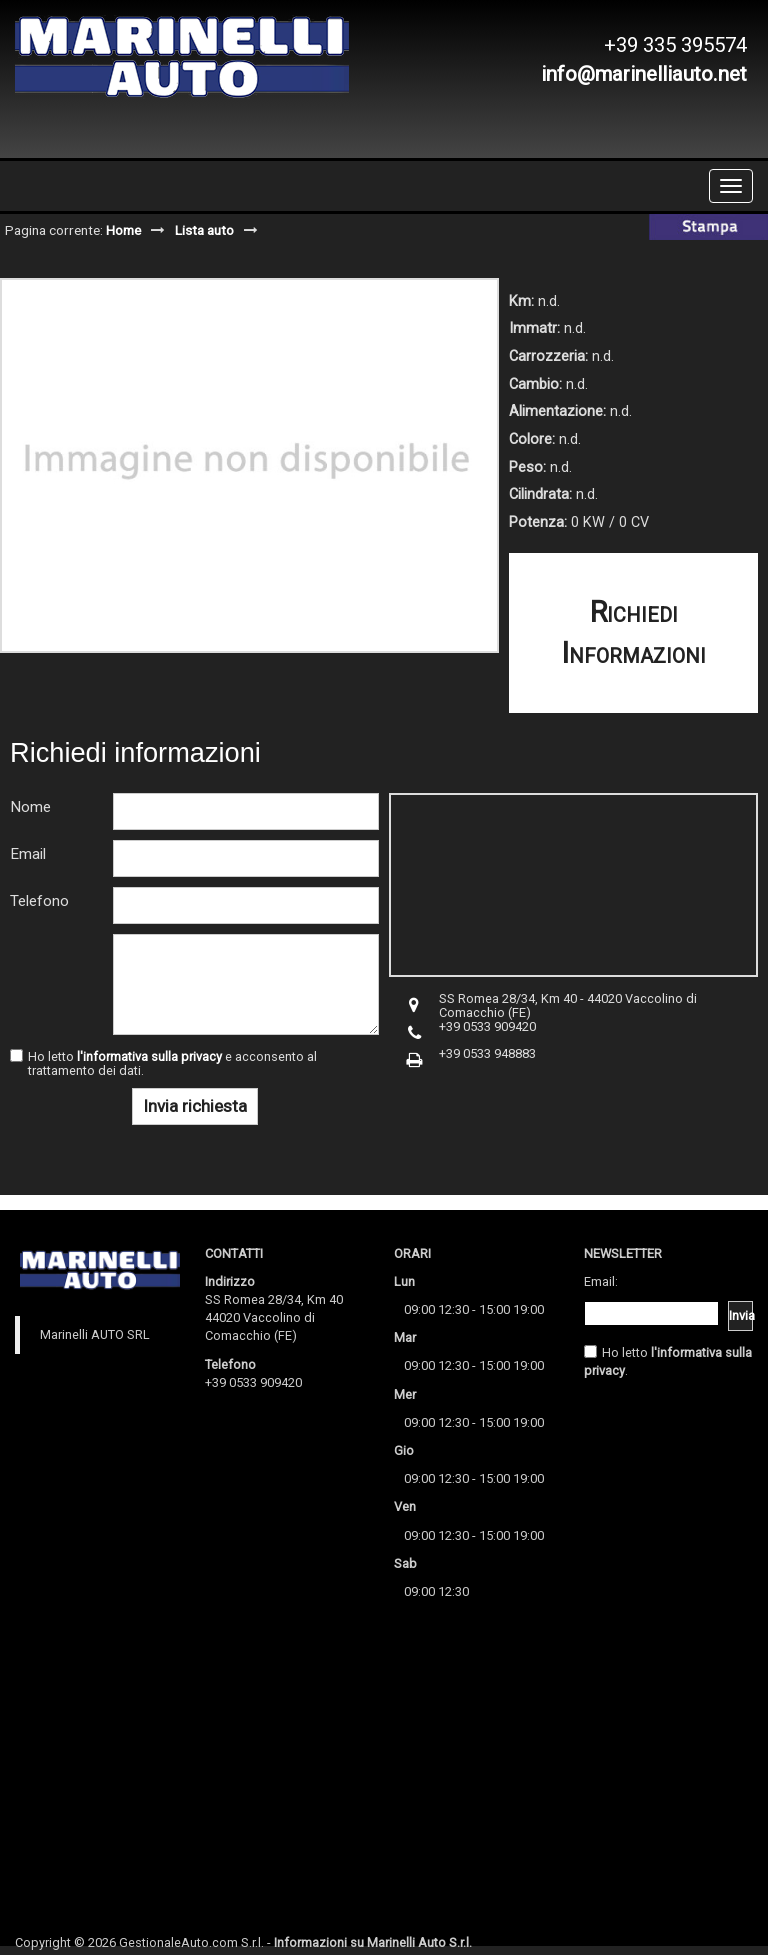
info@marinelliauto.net (644, 74)
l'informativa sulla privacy (149, 1056)
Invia (741, 1315)
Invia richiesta (195, 1106)
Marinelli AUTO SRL (95, 1334)
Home (123, 230)
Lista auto (204, 230)
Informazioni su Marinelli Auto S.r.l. (373, 1942)
